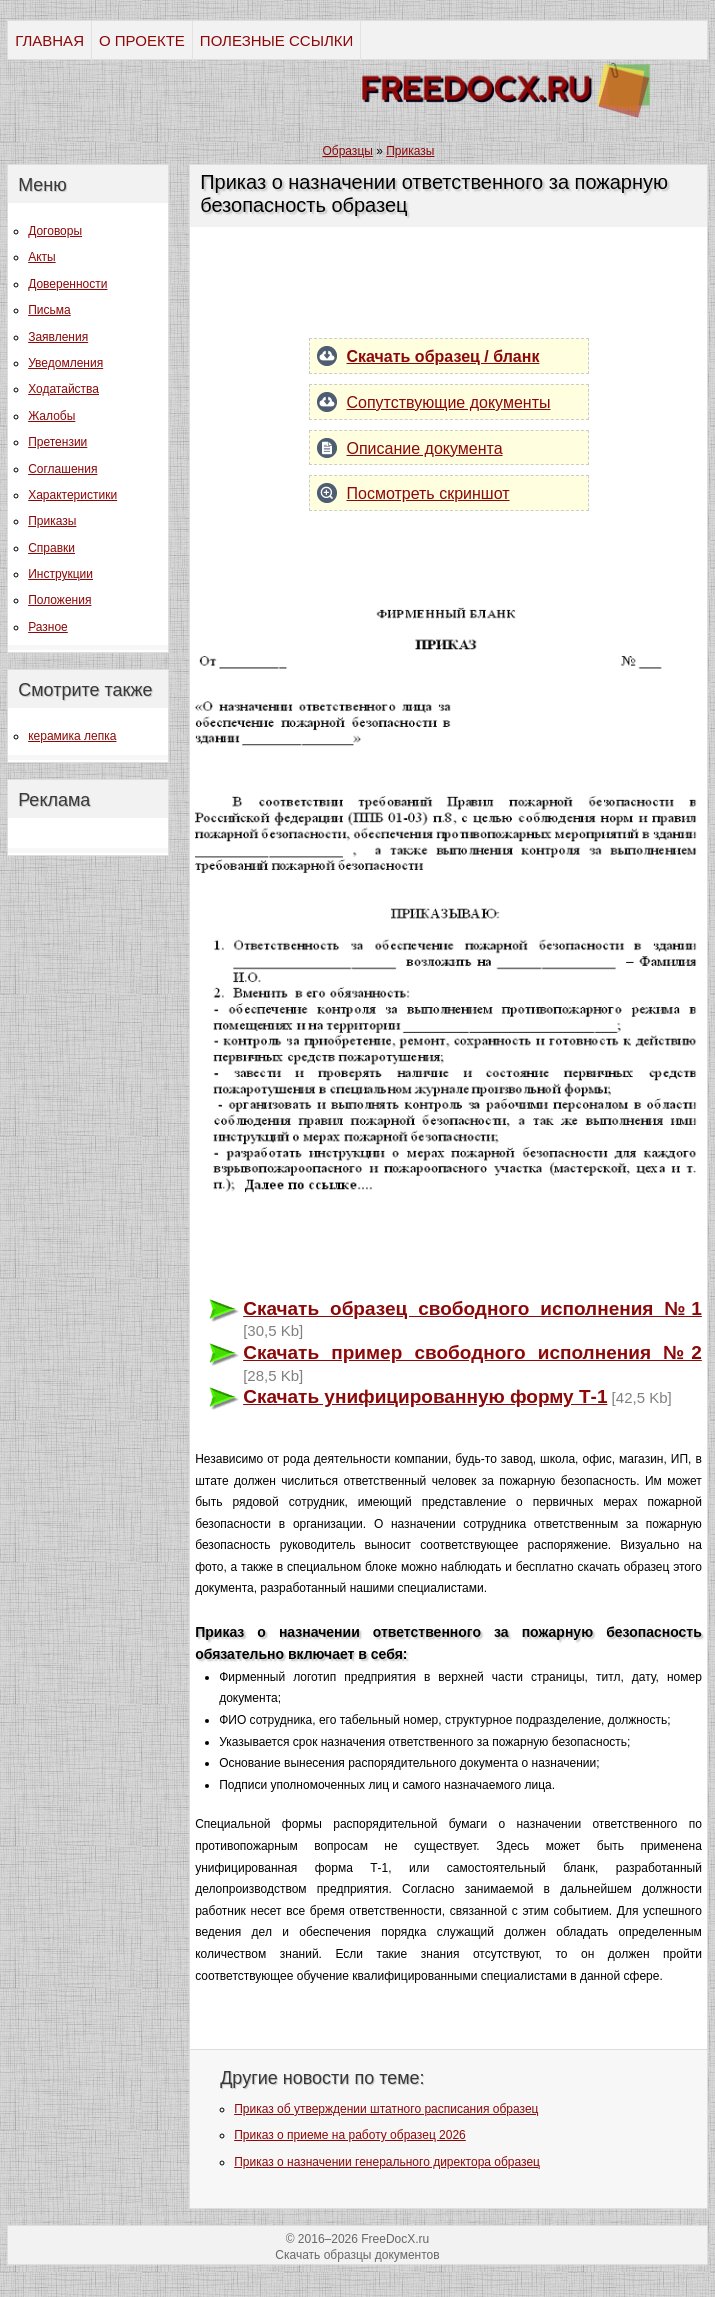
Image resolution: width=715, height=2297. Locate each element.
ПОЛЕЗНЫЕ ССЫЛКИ (276, 40)
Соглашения (62, 469)
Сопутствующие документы (449, 402)
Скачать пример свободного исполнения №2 (472, 1352)
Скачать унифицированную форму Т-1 (425, 1396)
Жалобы (51, 416)
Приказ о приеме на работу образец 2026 (350, 2135)
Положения (59, 600)
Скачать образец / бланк (443, 356)
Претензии (57, 442)
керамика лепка (72, 736)
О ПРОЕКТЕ (142, 40)
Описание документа (425, 448)
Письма (49, 310)
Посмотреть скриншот (428, 493)
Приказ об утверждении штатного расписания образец (386, 2109)
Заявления (58, 337)
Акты (42, 257)
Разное (48, 627)
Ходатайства (63, 389)
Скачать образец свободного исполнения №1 (472, 1308)
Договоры (55, 231)
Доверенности (67, 284)
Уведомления (65, 363)
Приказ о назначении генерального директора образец (387, 2162)
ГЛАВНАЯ (49, 40)
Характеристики (72, 495)
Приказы (52, 521)
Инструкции (60, 574)
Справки (51, 548)
